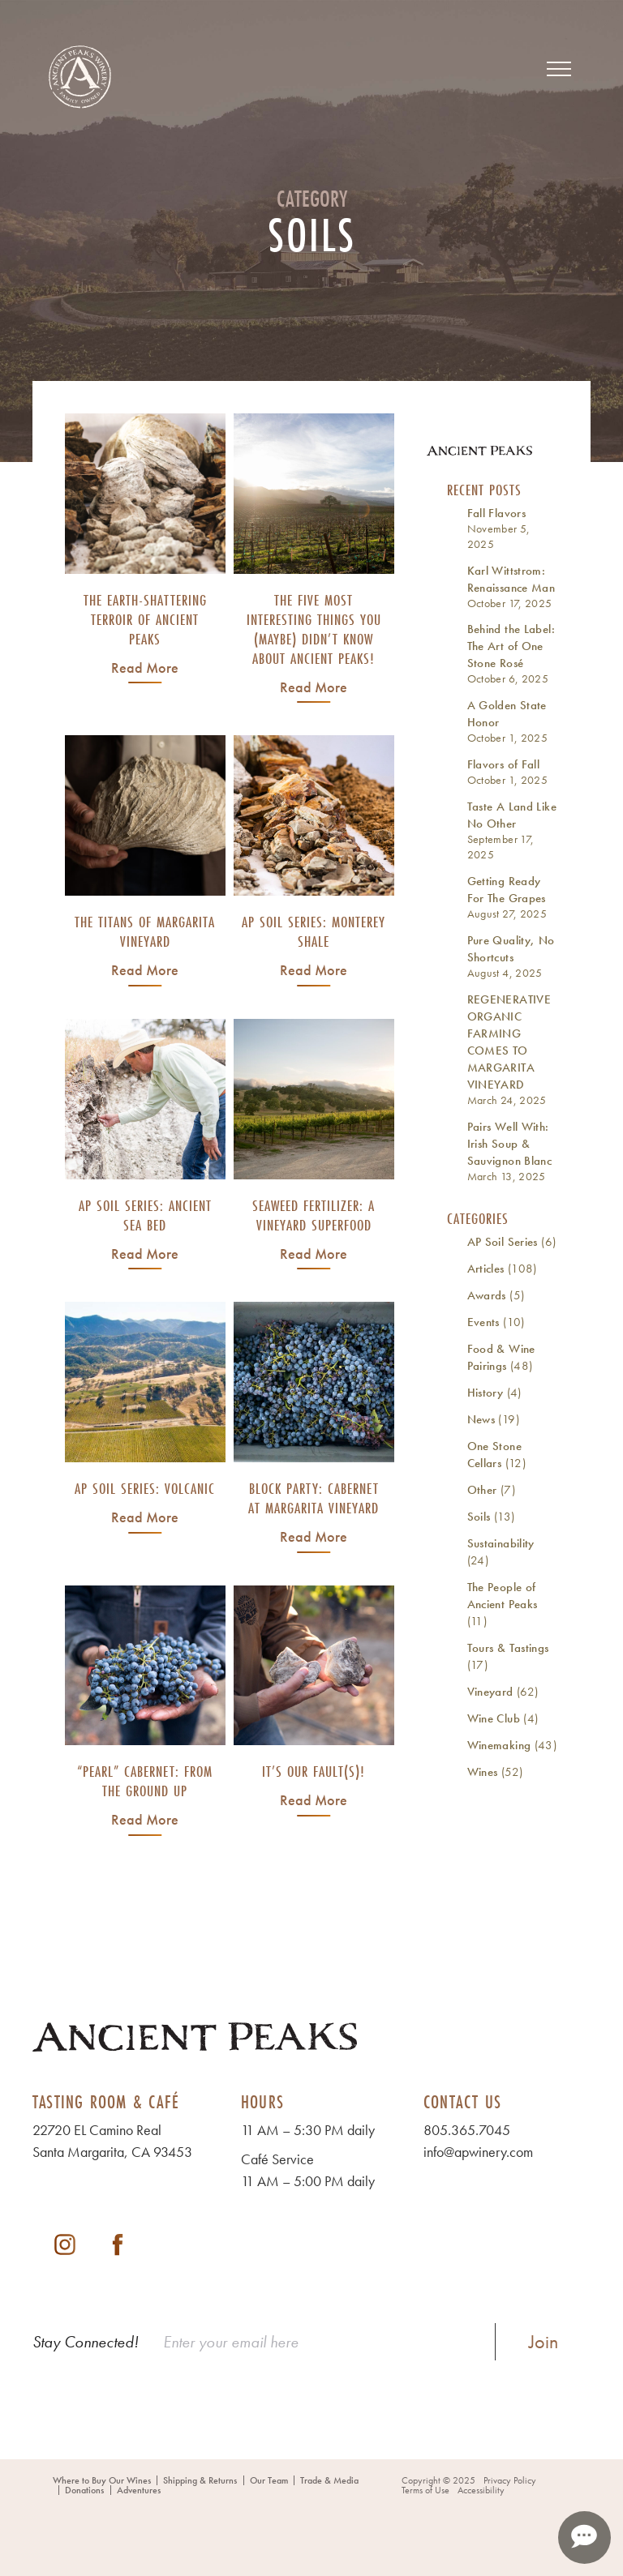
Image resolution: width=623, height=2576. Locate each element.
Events (483, 1322)
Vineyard (490, 1692)
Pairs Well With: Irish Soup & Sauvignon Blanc (509, 1144)
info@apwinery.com (478, 2151)
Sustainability (501, 1543)
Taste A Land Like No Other (511, 815)
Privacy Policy (509, 2480)
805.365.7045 (466, 2129)
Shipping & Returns (200, 2480)
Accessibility (481, 2490)
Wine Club (493, 1718)
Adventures (139, 2490)
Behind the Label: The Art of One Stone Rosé (511, 646)
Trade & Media (329, 2480)
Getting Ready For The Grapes (506, 889)
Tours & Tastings (508, 1648)
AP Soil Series (502, 1242)
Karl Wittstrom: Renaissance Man (511, 579)
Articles (486, 1268)
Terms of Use (425, 2490)
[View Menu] (559, 69)
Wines (482, 1772)
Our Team (269, 2480)
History (485, 1392)
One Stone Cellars (494, 1454)
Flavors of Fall (503, 764)
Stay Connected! (85, 2341)
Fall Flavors (496, 513)
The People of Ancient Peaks (502, 1595)
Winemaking (499, 1745)
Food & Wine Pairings (501, 1357)
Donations (84, 2490)
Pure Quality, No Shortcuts (511, 948)
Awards (486, 1295)
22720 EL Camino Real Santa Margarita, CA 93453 (112, 2140)
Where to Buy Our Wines (102, 2480)
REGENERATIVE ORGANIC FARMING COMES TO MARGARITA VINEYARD (509, 1042)
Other (482, 1490)
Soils (479, 1516)
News (481, 1419)
